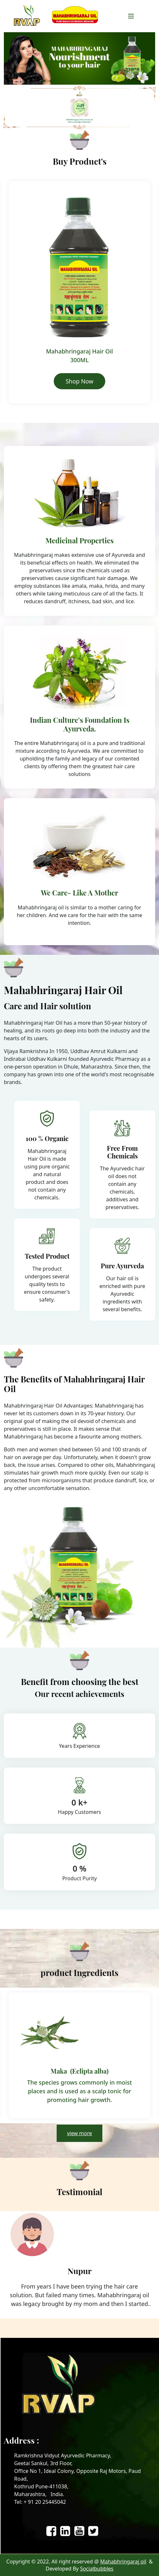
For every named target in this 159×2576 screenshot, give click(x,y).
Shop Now (79, 381)
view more (79, 2133)
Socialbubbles (97, 2568)
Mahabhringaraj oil (123, 2561)
